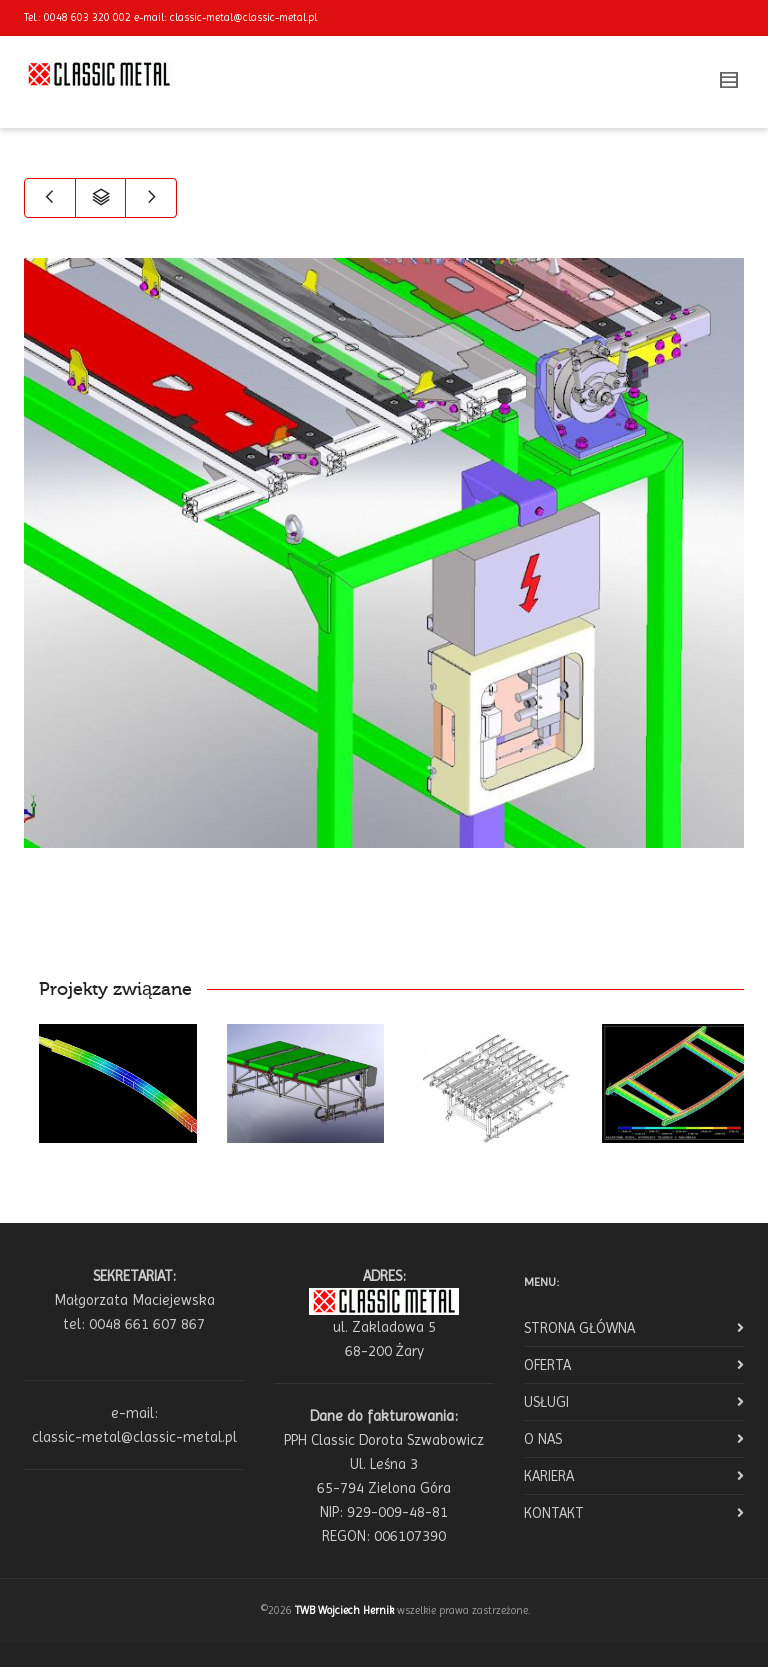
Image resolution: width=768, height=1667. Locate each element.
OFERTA (547, 1365)
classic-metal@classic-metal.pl (243, 17)
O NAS (543, 1439)
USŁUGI (546, 1402)
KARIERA (549, 1476)
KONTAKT (554, 1513)
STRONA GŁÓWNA (579, 1328)
